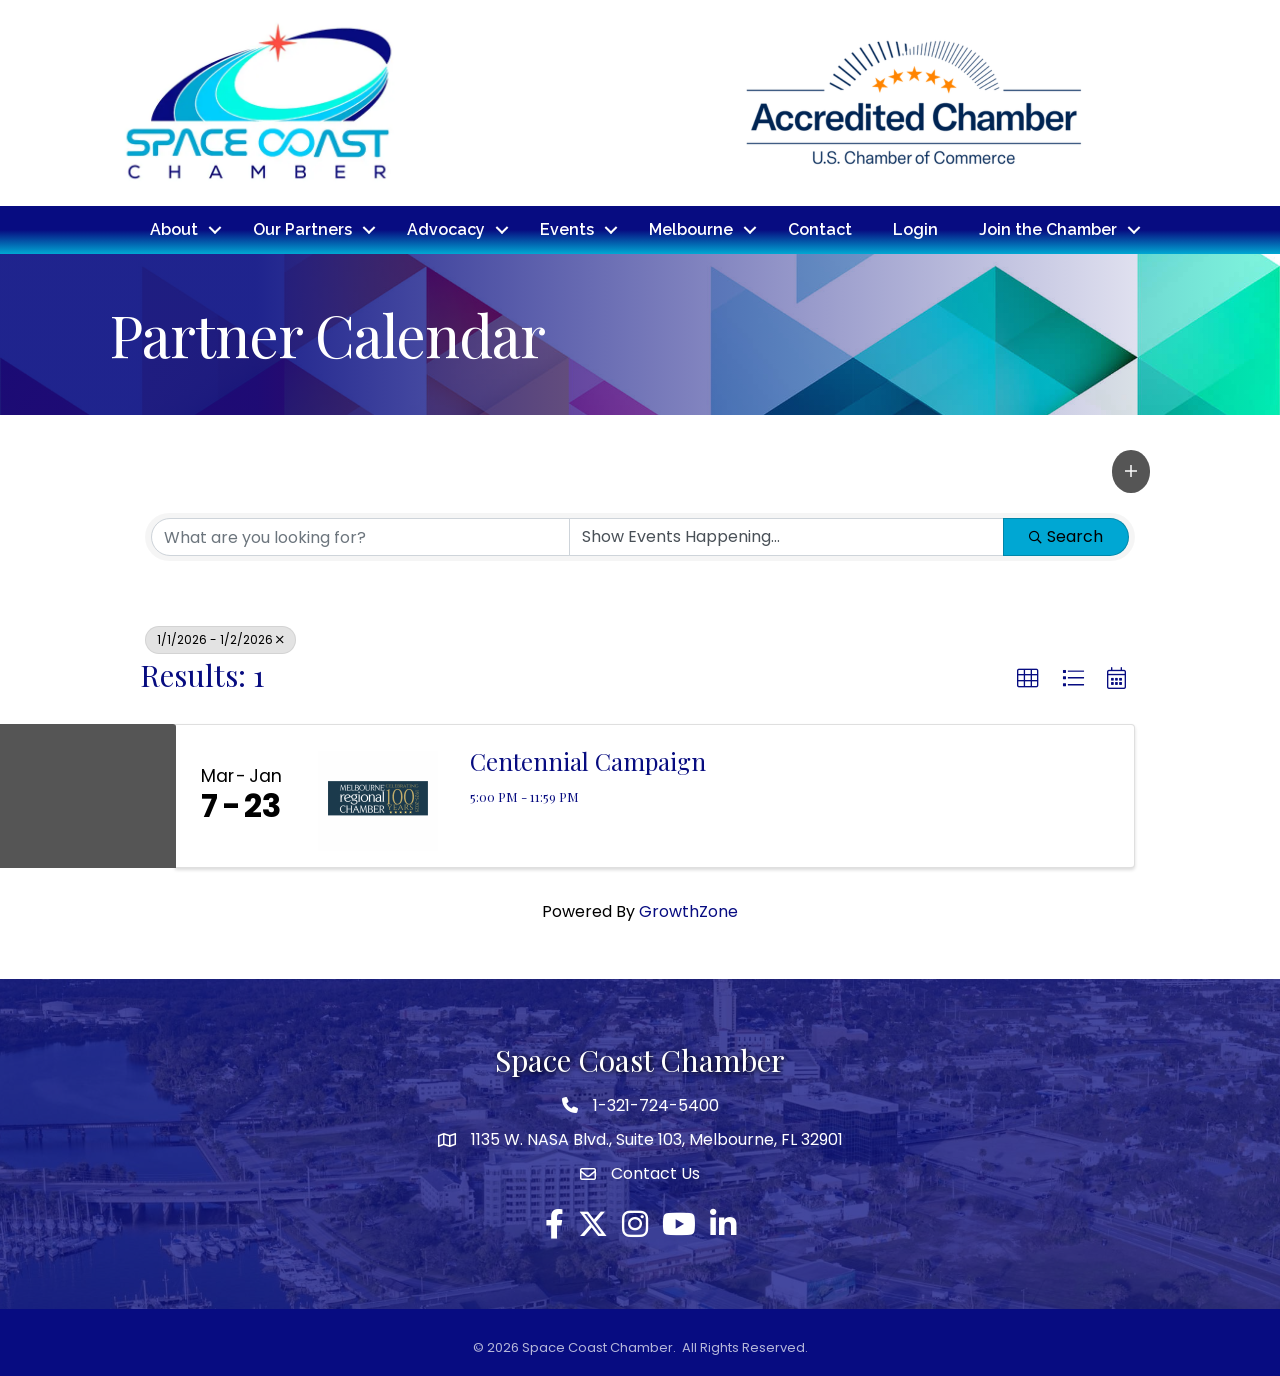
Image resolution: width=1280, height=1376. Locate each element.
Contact (820, 228)
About (174, 228)
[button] (1131, 470)
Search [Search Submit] (1066, 534)
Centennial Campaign (588, 759)
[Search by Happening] (786, 535)
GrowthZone (688, 909)
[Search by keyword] (360, 535)
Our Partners (302, 228)
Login (915, 228)
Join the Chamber (1048, 228)
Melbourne (691, 228)
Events (567, 228)
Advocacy (446, 228)
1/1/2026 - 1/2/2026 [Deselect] (220, 637)
